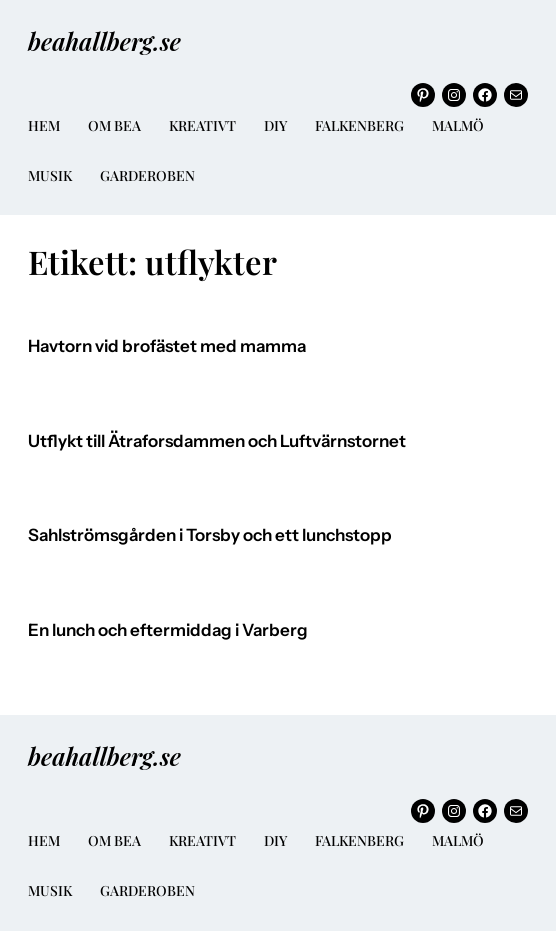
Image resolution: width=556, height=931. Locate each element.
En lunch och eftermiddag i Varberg (168, 630)
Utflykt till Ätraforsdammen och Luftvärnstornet (217, 441)
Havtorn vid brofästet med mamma (167, 346)
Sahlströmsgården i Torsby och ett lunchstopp (210, 535)
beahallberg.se (104, 41)
